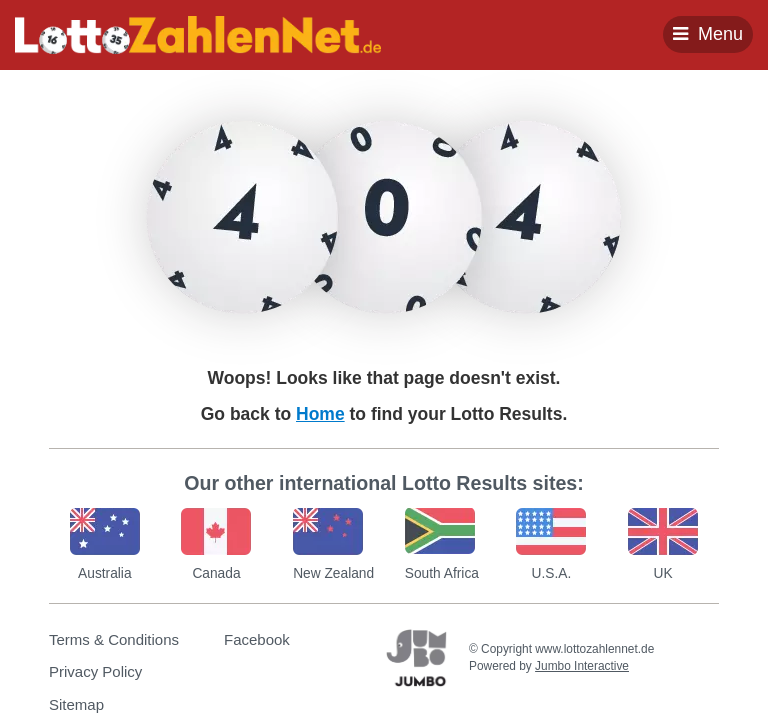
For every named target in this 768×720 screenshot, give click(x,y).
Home (320, 414)
